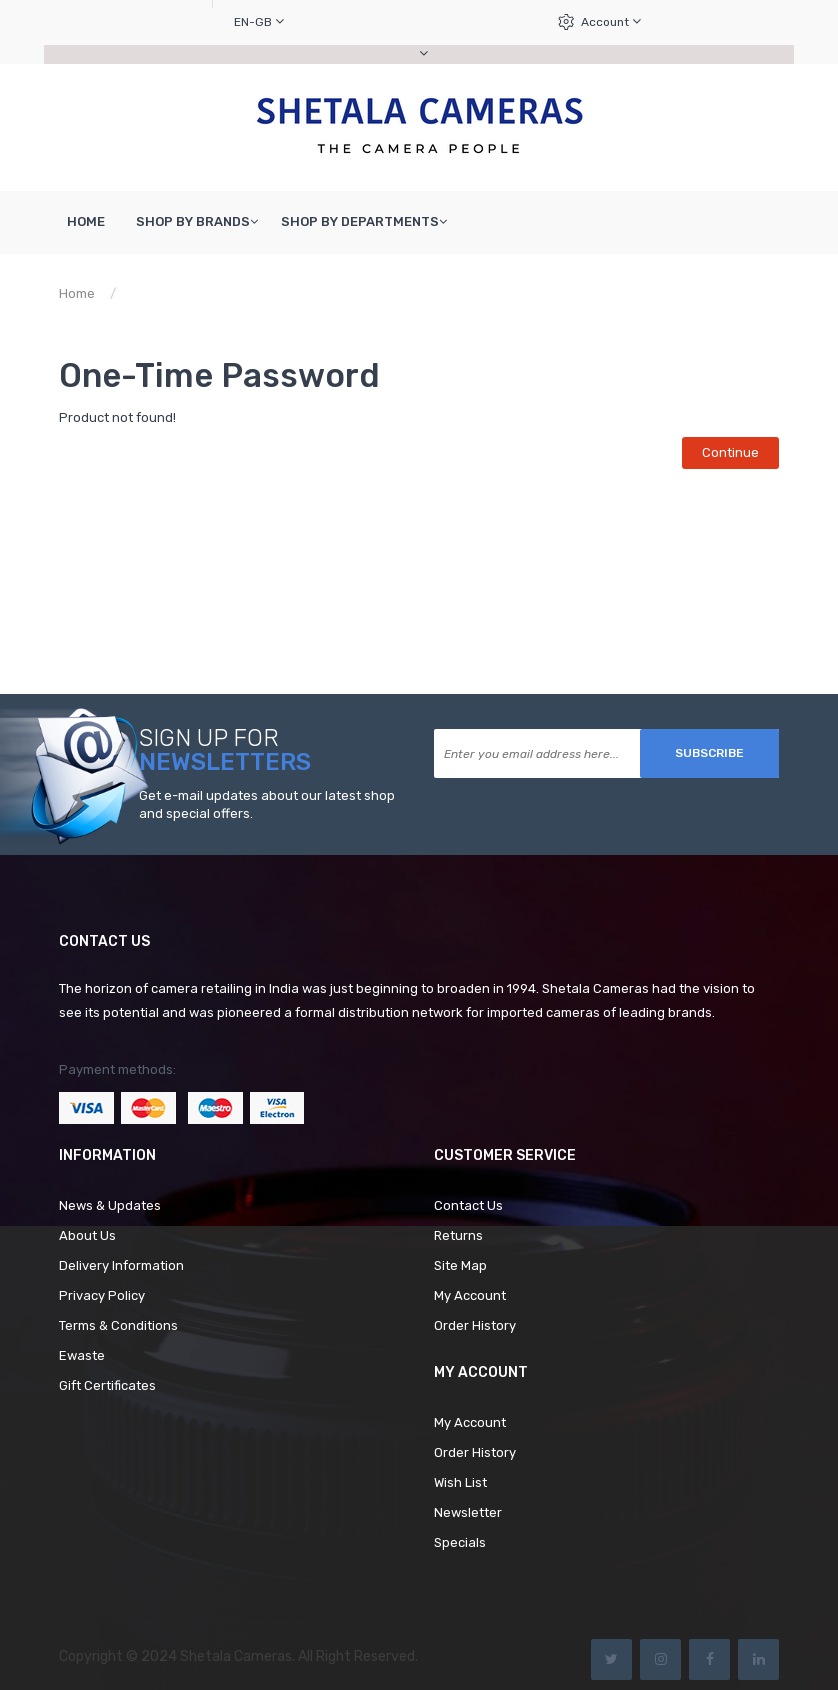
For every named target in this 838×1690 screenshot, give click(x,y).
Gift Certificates (107, 1385)
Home (77, 293)
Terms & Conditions (118, 1325)
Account (611, 21)
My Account (470, 1295)
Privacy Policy (102, 1295)
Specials (460, 1542)
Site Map (460, 1265)
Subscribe (709, 753)
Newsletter (468, 1512)
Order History (475, 1325)
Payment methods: (117, 1069)
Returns (458, 1235)
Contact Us (468, 1205)
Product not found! (191, 293)
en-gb (259, 21)
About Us (87, 1235)
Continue (730, 452)
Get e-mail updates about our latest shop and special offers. (267, 805)
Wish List (460, 1482)
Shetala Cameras (236, 1656)
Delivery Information (121, 1265)
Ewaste (82, 1355)
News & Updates (110, 1205)
